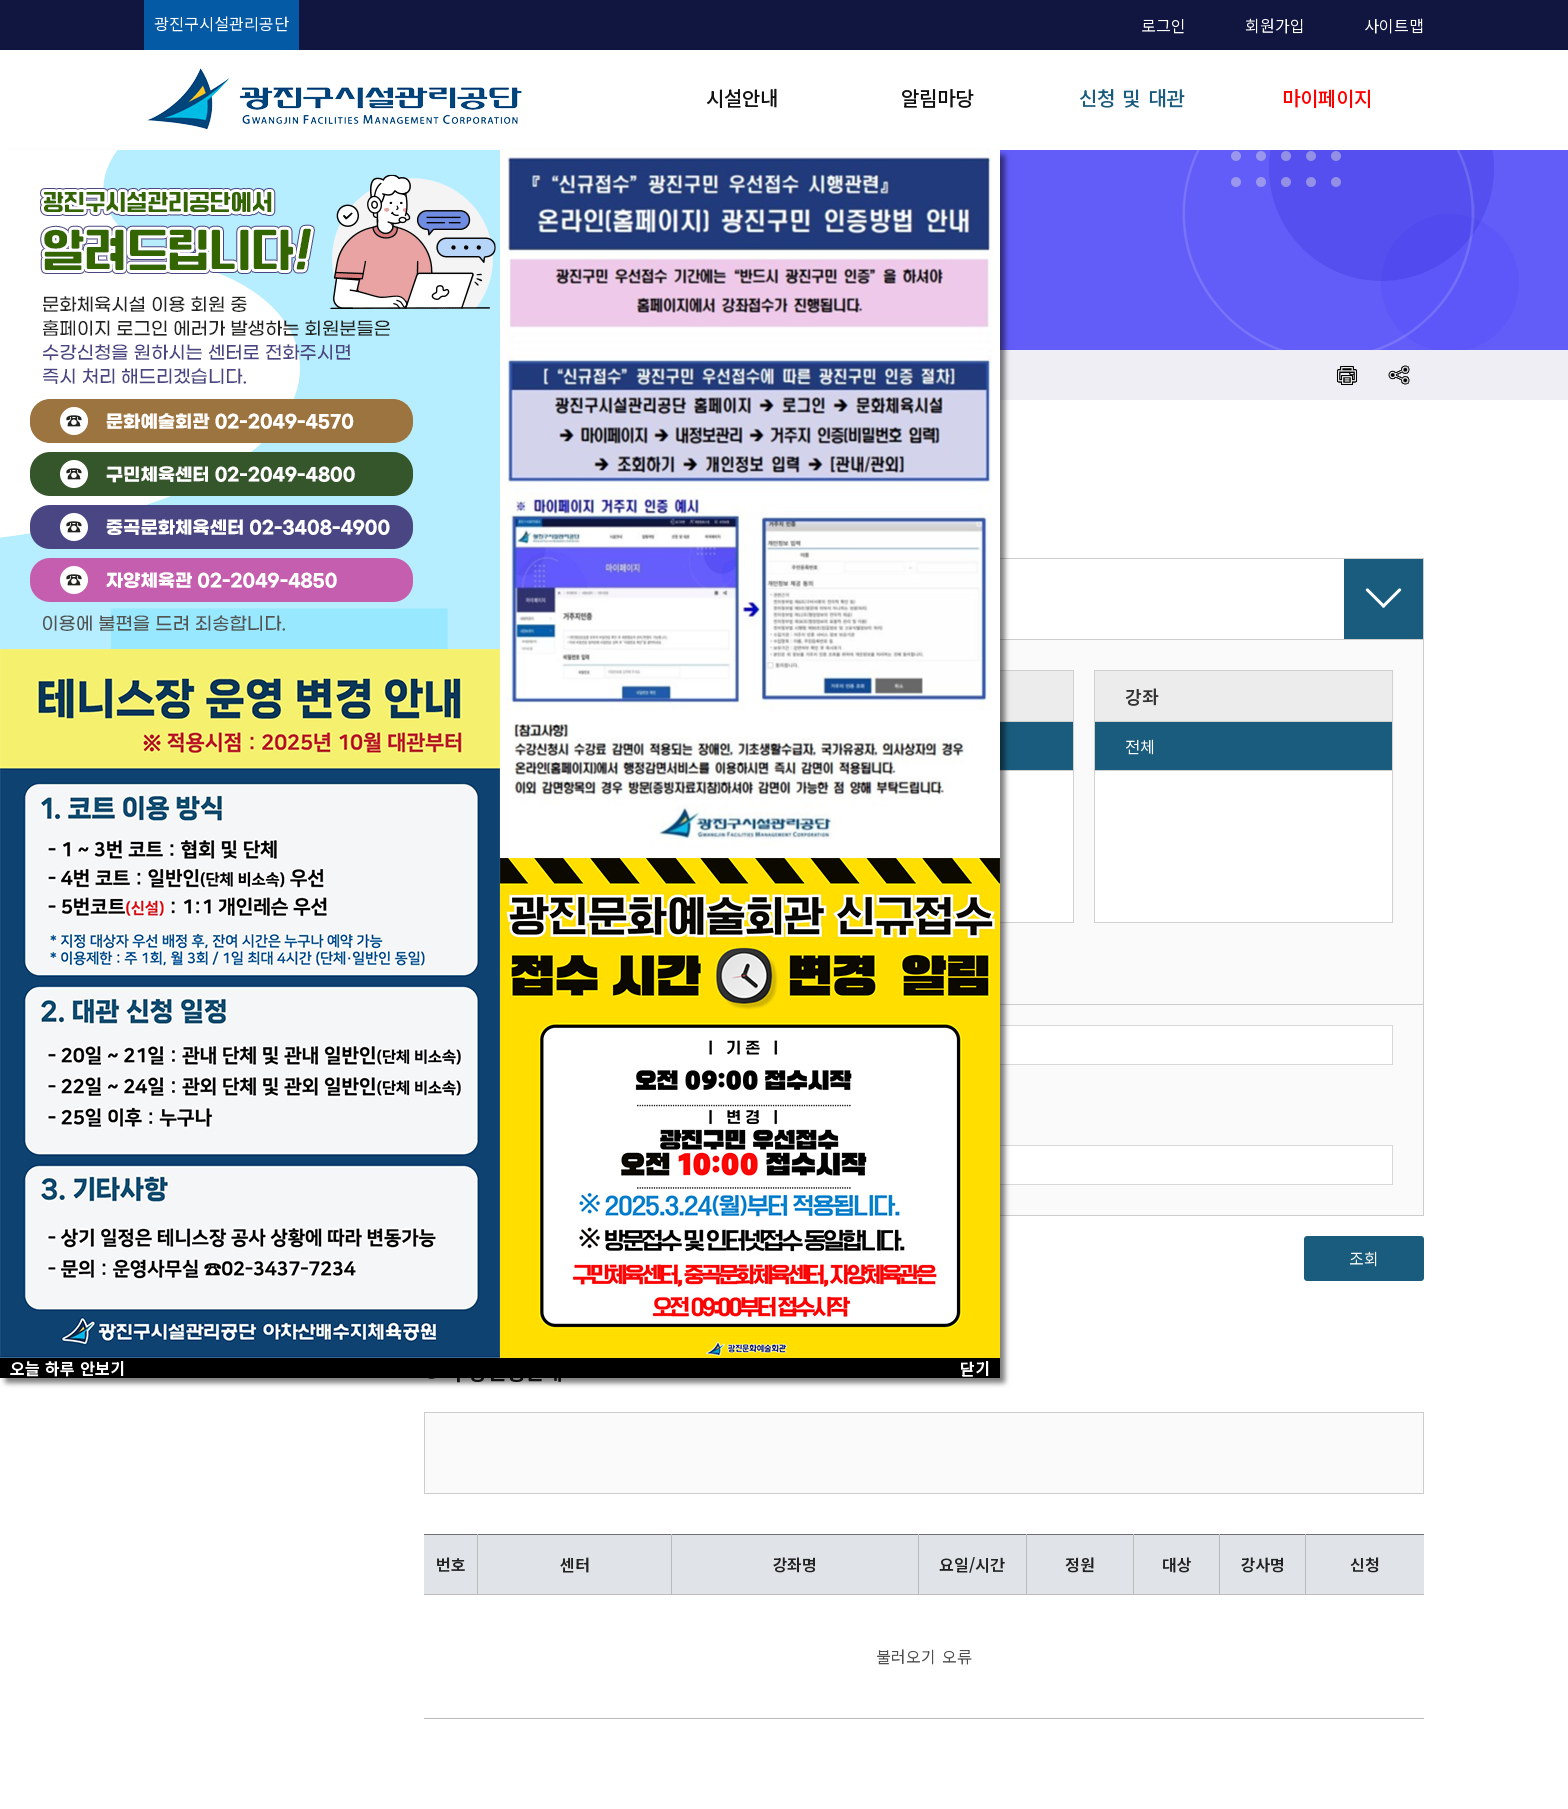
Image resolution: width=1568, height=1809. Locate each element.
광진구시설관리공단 (221, 23)
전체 (1140, 746)
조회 (1364, 1258)
